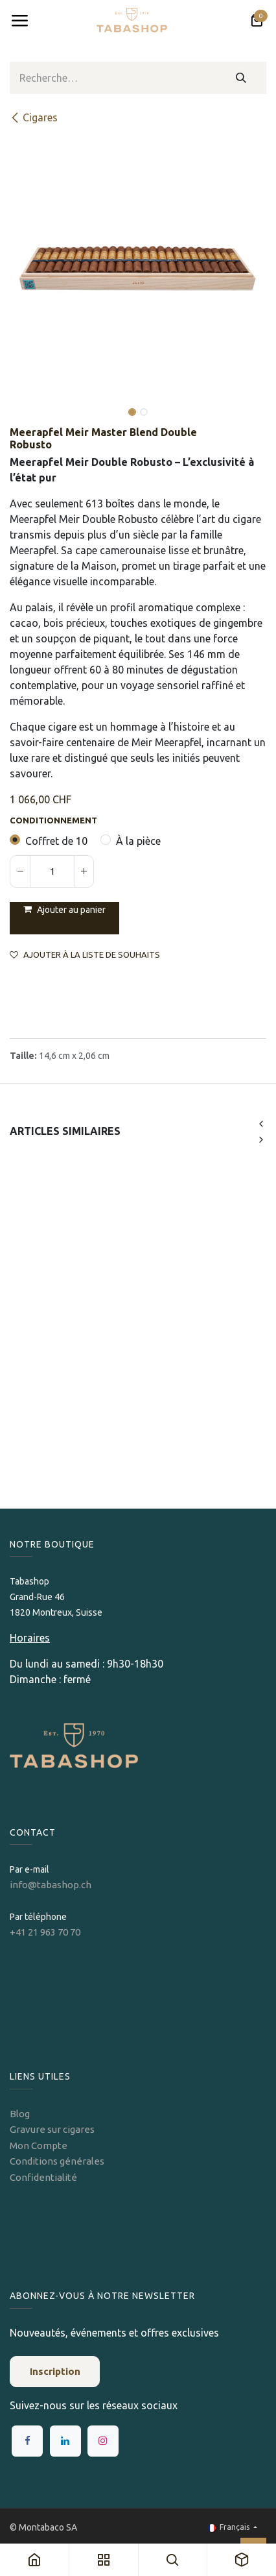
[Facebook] (27, 2441)
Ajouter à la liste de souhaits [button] (85, 955)
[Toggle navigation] (19, 20)
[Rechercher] (241, 78)
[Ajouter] (83, 871)
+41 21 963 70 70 (45, 1932)
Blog (20, 2113)
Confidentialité (43, 2177)
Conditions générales (57, 2161)
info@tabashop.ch (51, 1884)
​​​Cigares (34, 117)
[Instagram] (103, 2441)
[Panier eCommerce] (256, 20)
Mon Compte (38, 2145)
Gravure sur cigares (52, 2129)
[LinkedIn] (65, 2441)
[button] (23, 403)
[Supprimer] (20, 871)
